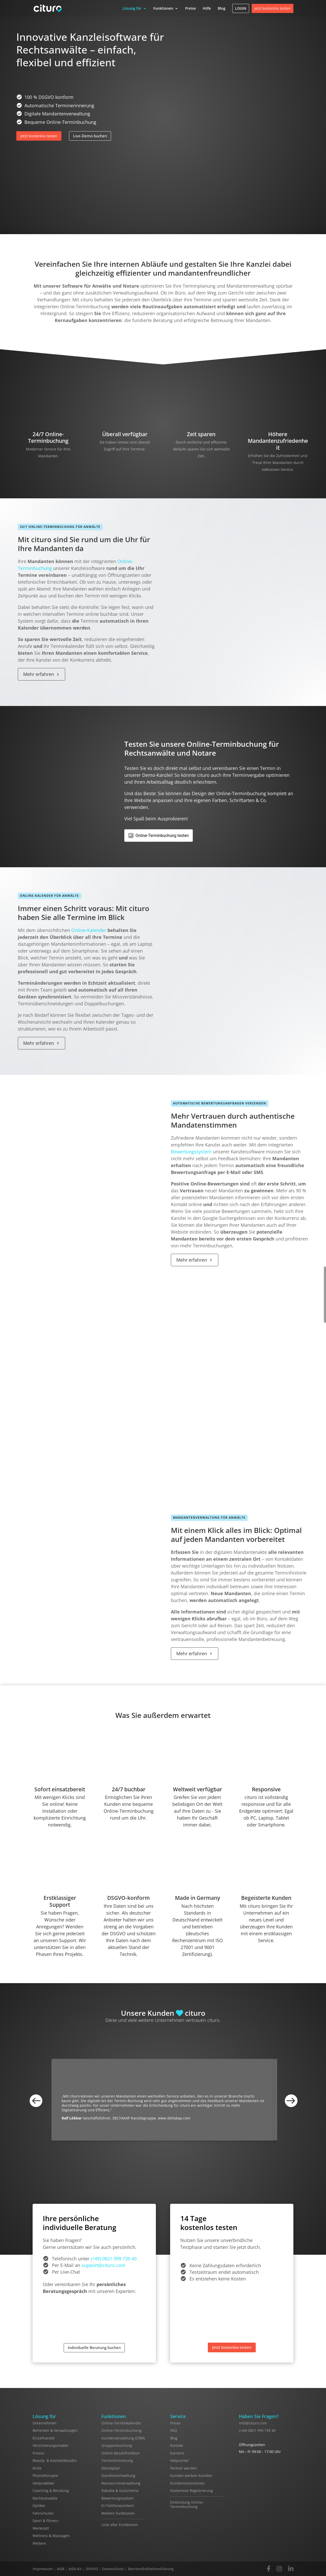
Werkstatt (41, 2528)
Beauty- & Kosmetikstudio (54, 2460)
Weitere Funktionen (118, 2513)
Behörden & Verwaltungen (55, 2430)
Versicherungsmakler (51, 2445)
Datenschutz (113, 2568)
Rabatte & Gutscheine (120, 2490)
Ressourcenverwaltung (120, 2483)
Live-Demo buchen (90, 135)
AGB (60, 2568)
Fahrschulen (43, 2513)
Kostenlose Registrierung (191, 2490)
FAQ (173, 2430)
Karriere (177, 2453)
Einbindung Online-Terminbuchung (187, 2504)
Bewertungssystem (191, 1152)
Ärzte (37, 2468)
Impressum (43, 2568)
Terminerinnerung (117, 2460)
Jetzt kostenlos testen (272, 8)
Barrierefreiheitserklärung (151, 2568)
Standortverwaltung (118, 2475)
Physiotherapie (45, 2475)
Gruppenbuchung (116, 2445)
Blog (221, 8)
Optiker (39, 2505)
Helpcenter (179, 2460)
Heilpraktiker (44, 2483)
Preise (190, 8)
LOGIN (240, 8)
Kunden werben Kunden (191, 2475)
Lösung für (132, 8)
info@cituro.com (253, 2423)
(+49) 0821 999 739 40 (114, 2258)
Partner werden (183, 2468)
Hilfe (207, 8)
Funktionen (163, 8)
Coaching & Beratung (51, 2490)
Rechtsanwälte (45, 2498)
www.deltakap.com (174, 2118)
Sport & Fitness (45, 2520)
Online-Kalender (88, 930)
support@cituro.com (104, 2265)
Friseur (39, 2453)
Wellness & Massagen (51, 2535)
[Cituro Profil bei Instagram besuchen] (279, 2568)
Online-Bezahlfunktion (120, 2453)
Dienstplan (110, 2468)
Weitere (39, 2543)
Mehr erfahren (38, 674)
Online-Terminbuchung (121, 2430)
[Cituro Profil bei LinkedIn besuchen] (290, 2568)
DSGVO (92, 2568)
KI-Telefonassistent (117, 2505)
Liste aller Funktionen (119, 2524)
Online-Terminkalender (121, 2423)
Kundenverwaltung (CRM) (123, 2438)
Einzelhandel (44, 2438)
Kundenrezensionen (187, 2483)
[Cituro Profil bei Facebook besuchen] (268, 2568)
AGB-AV (75, 2568)
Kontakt (176, 2445)
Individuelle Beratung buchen (94, 2347)
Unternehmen (45, 2423)
